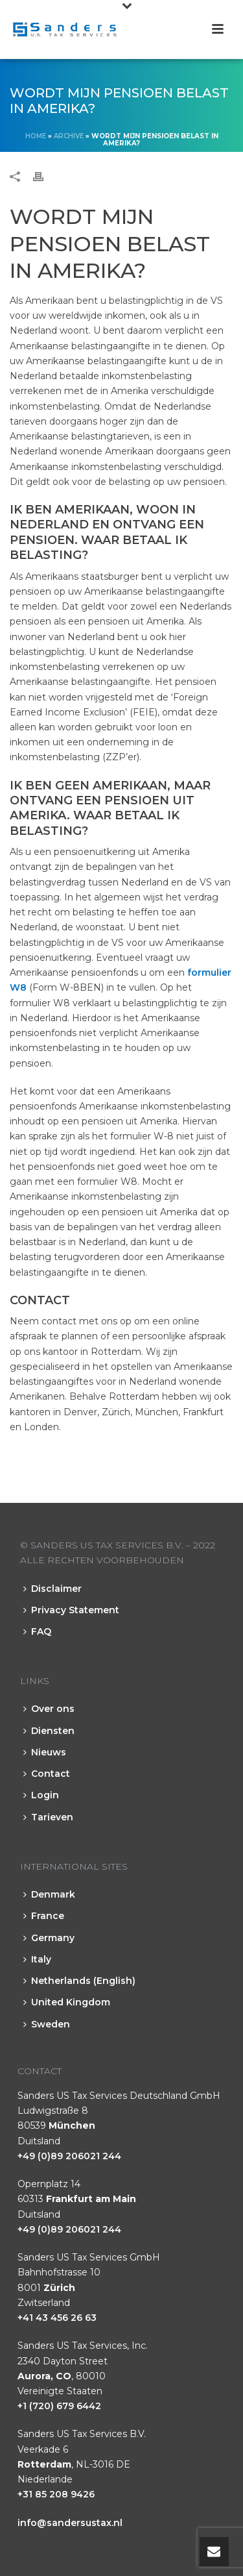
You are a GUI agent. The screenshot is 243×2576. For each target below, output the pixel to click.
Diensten (49, 1731)
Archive (69, 136)
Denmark (49, 1894)
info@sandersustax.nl (69, 2523)
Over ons (49, 1709)
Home (35, 136)
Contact (46, 1773)
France (43, 1916)
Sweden (46, 2024)
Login (41, 1795)
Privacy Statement (71, 1610)
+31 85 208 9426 (56, 2494)
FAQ (37, 1631)
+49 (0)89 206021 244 (69, 2156)
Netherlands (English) (79, 1981)
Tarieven (48, 1817)
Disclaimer (52, 1588)
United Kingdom (66, 2002)
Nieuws (44, 1752)
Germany (49, 1938)
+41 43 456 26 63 (57, 2317)
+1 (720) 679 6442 (59, 2406)
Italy (37, 1959)
